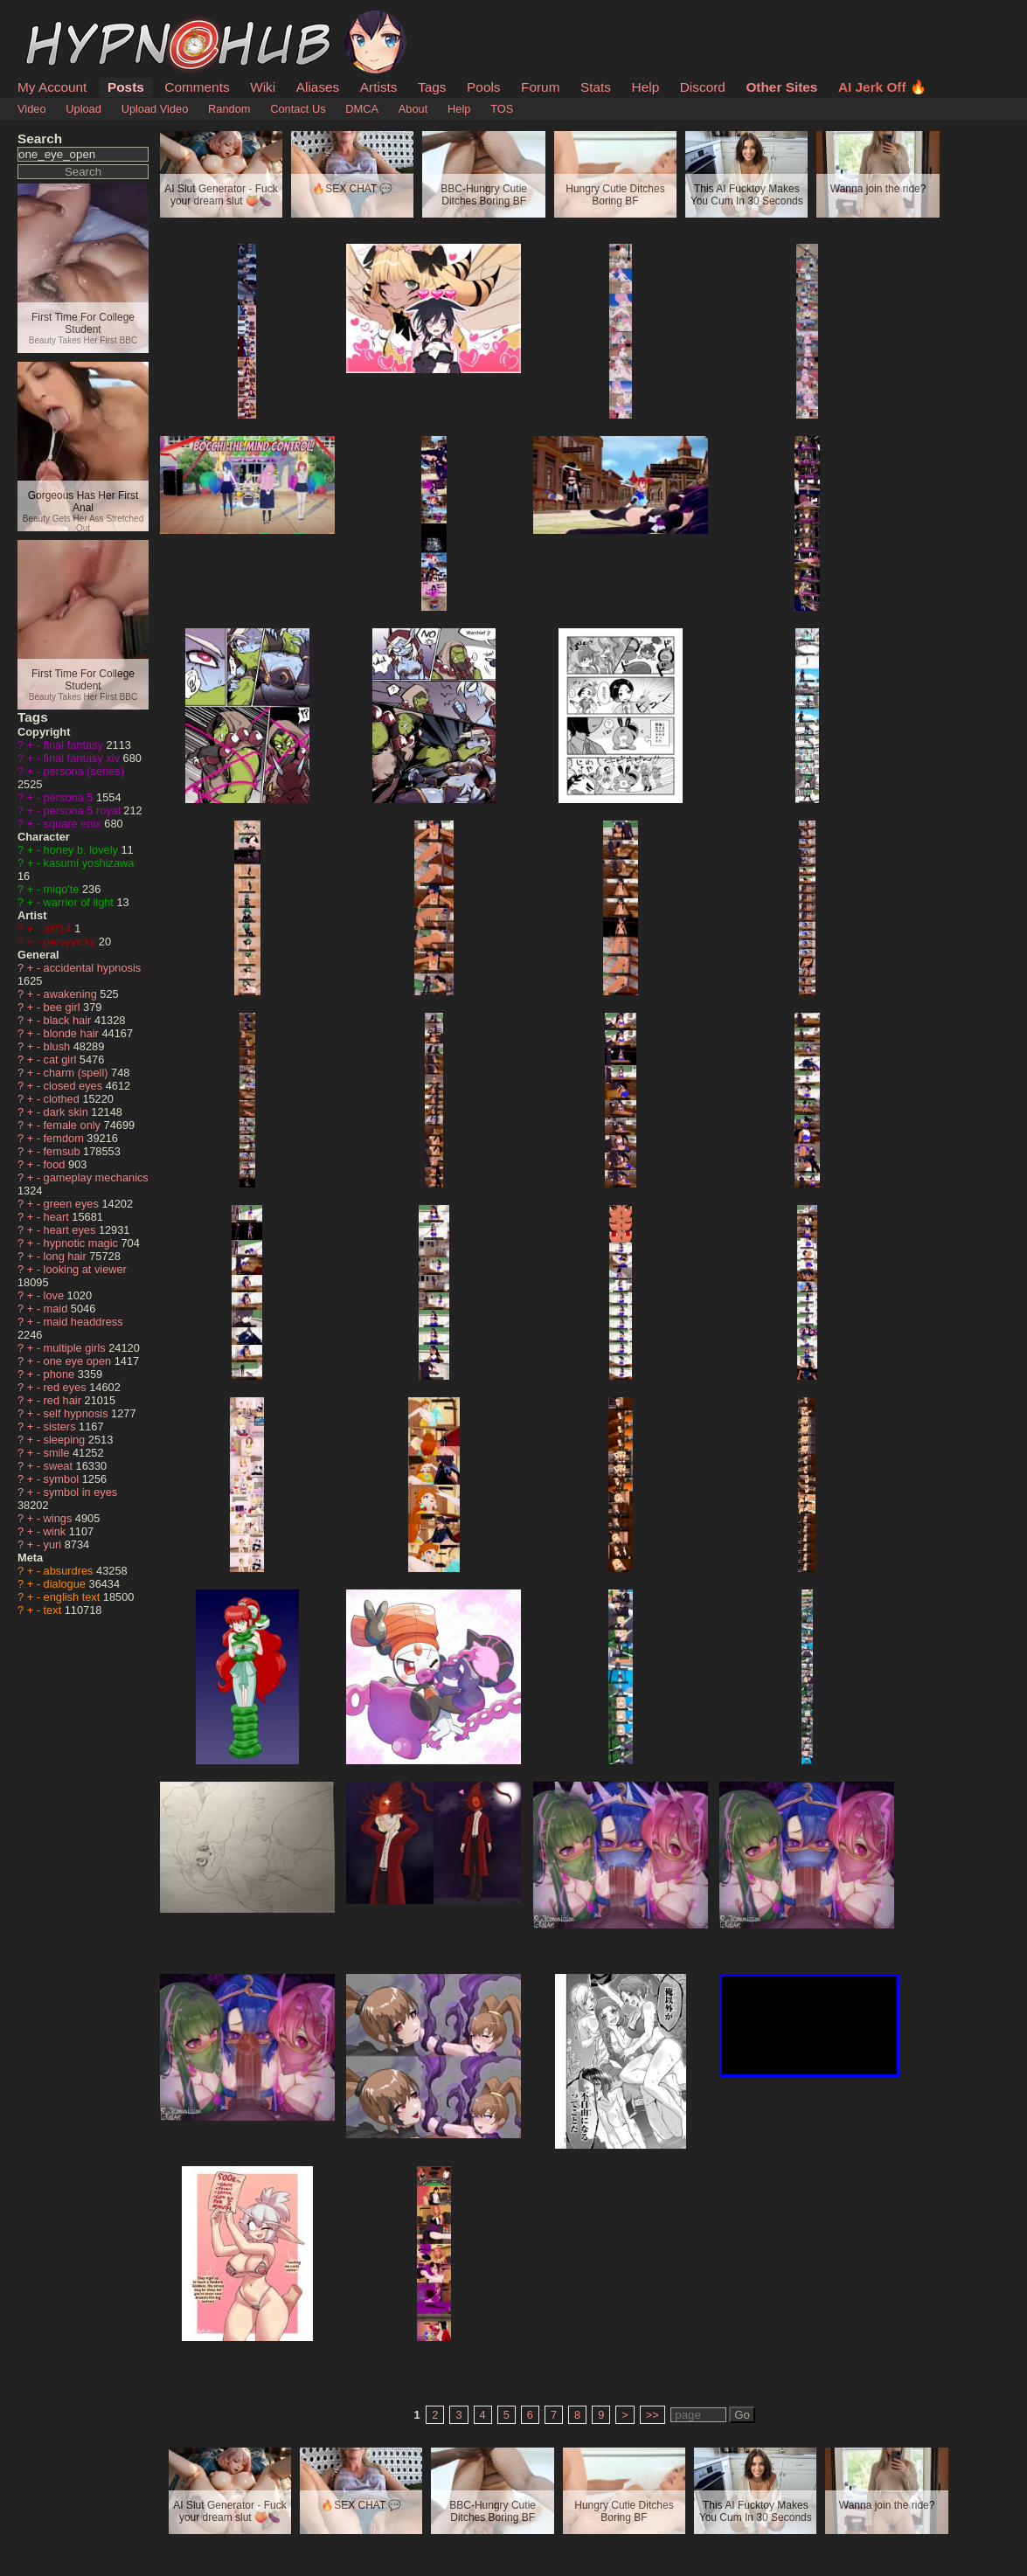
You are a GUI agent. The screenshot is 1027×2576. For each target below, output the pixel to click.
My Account (52, 87)
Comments (196, 87)
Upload (83, 108)
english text (73, 1596)
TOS (501, 108)
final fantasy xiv (83, 758)
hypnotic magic (82, 1243)
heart (58, 1216)
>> (652, 2414)
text (54, 1610)
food (56, 1164)
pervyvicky (71, 941)
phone (61, 1374)
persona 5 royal (84, 810)
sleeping (66, 1439)
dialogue (66, 1583)
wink (56, 1531)
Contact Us (297, 108)
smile (58, 1452)
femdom (65, 1138)
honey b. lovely (82, 849)
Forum (540, 87)
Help (646, 87)
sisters (62, 1426)
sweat (60, 1465)
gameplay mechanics (96, 1177)
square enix (74, 823)
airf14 (59, 928)
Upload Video (155, 108)
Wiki (262, 87)
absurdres (70, 1570)
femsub (64, 1151)
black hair (69, 1020)
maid (57, 1308)
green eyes (73, 1203)
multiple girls (76, 1347)
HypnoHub (65, 20)
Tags (432, 87)
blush (58, 1046)
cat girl (62, 1059)
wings (59, 1518)
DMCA (361, 108)
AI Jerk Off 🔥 (882, 87)
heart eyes (71, 1229)
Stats (595, 87)
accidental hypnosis (93, 967)
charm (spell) (78, 1072)
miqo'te (63, 889)
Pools (483, 87)
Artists (379, 87)
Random (229, 108)
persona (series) (84, 771)
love (55, 1295)
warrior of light (80, 902)
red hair (64, 1400)
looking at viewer (85, 1269)
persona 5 (70, 797)
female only (74, 1125)
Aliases (318, 87)
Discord (702, 87)
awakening (72, 994)
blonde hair (73, 1033)
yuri (54, 1544)
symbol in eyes (81, 1492)
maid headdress (83, 1321)
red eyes (67, 1387)
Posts (126, 87)
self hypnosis (78, 1413)
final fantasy (75, 744)
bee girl (64, 1007)
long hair (67, 1256)
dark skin (68, 1111)
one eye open (79, 1361)
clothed (63, 1098)
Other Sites (781, 87)
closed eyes (75, 1085)
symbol (63, 1478)
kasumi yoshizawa (89, 862)
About (413, 108)
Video (31, 108)
